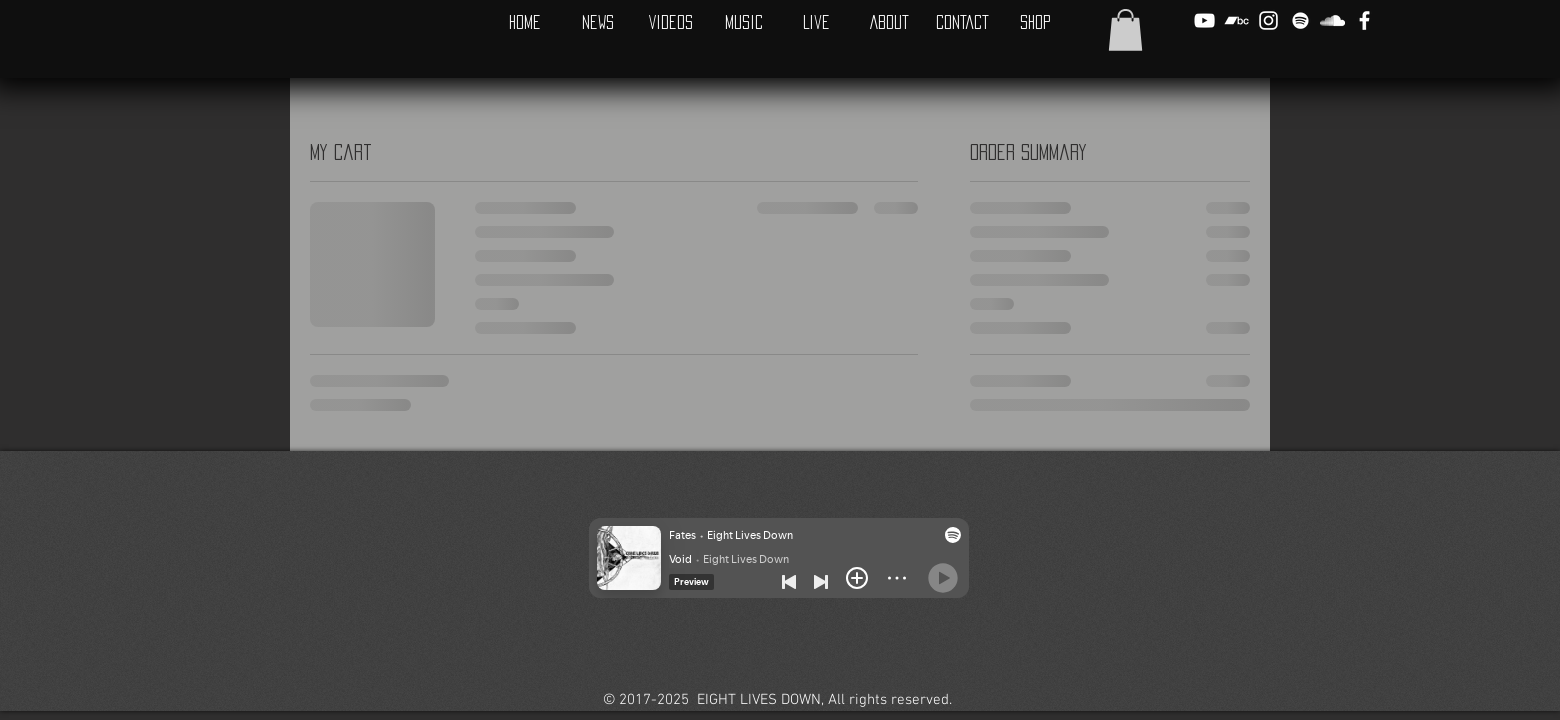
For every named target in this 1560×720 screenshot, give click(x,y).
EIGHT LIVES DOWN (759, 700)
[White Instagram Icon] (1268, 20)
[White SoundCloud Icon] (1332, 20)
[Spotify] (1300, 20)
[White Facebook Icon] (1364, 20)
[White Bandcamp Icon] (1236, 20)
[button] (1125, 30)
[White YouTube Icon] (1204, 20)
